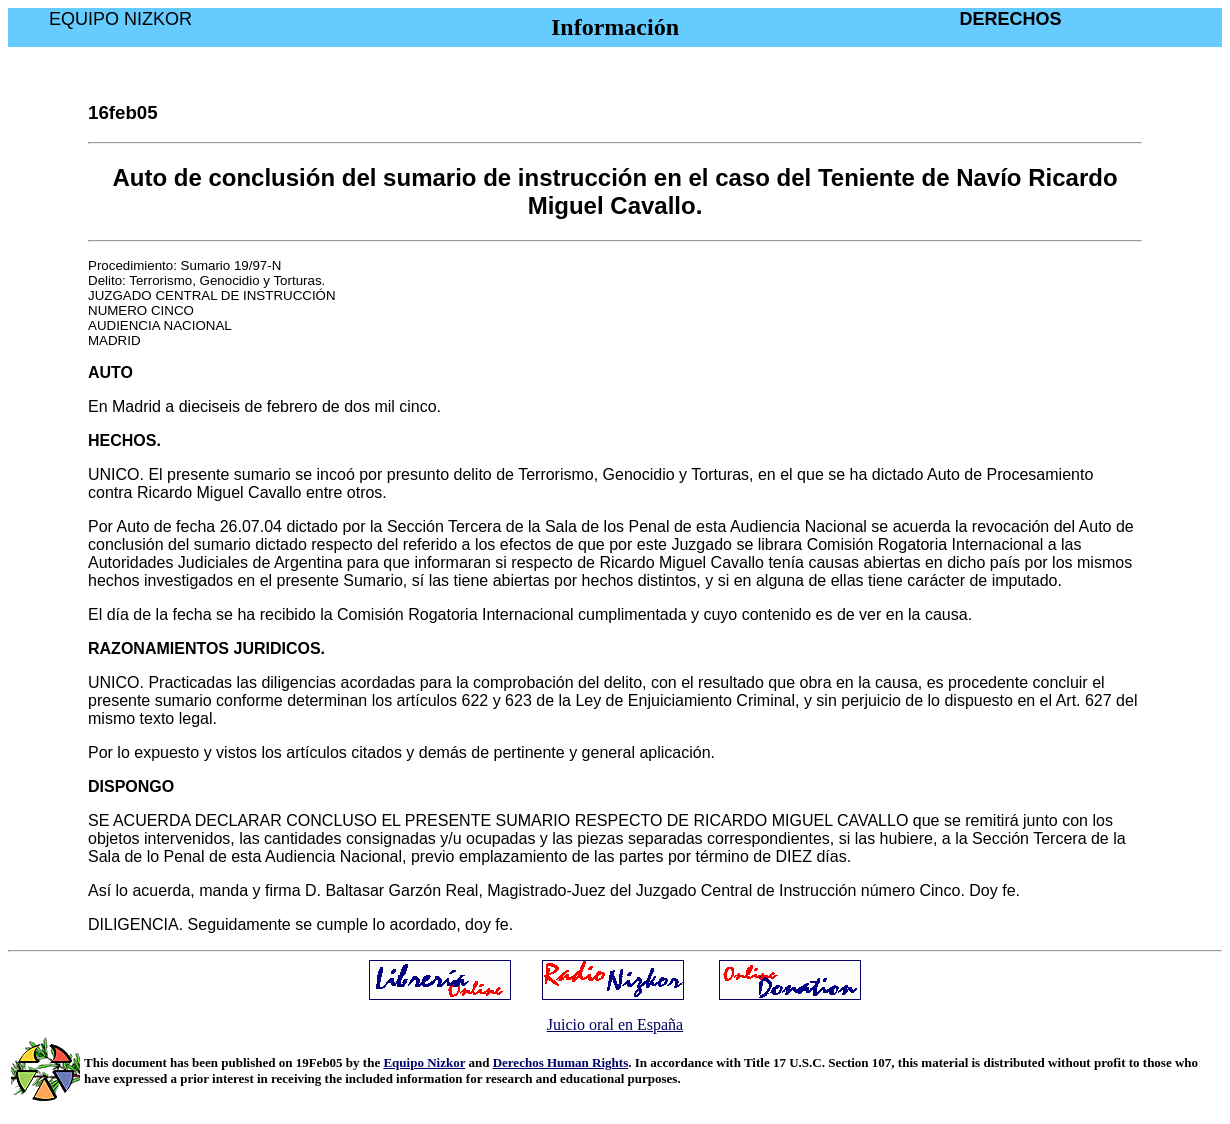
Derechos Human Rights (561, 1062)
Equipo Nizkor (424, 1062)
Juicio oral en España (615, 1024)
